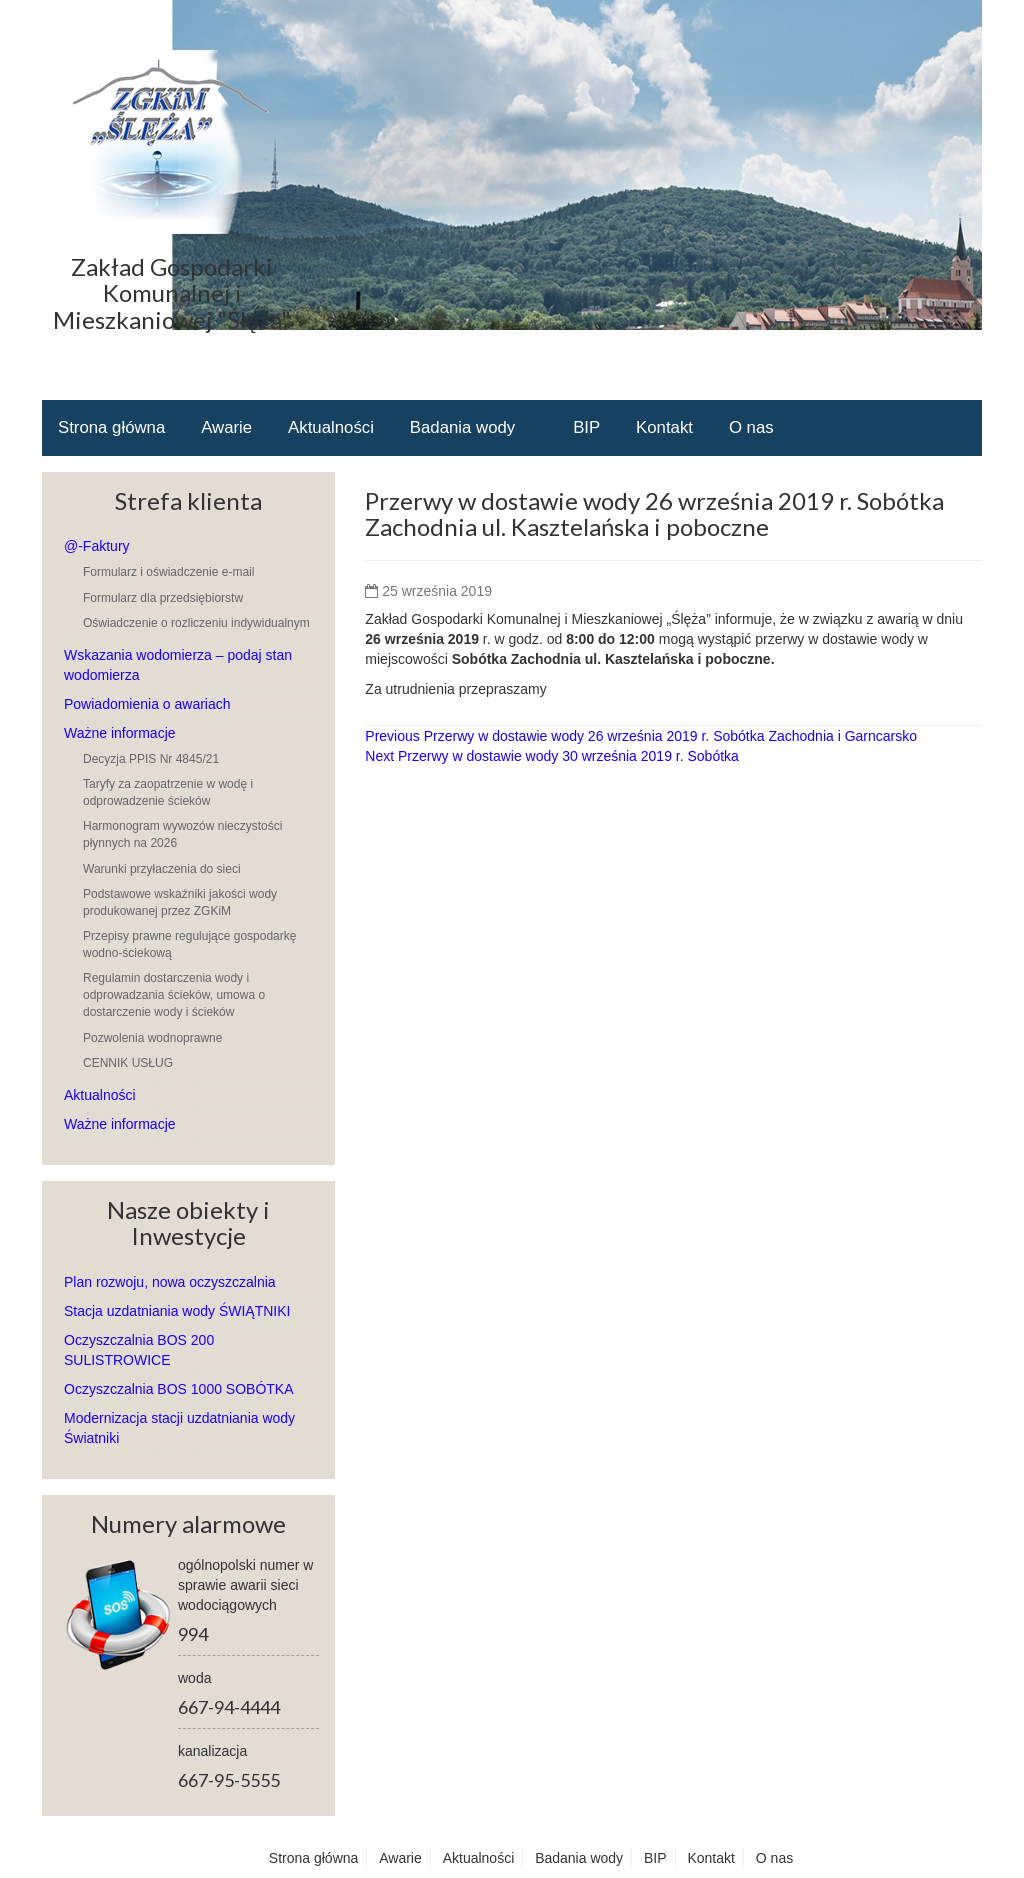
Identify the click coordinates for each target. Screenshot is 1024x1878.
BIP (586, 427)
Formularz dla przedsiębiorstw (163, 598)
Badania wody (462, 427)
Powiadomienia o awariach (147, 704)
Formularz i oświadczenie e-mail (168, 572)
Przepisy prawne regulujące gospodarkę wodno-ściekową (189, 944)
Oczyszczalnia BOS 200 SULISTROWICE (139, 1350)
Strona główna (111, 427)
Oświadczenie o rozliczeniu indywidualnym (196, 623)
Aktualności (331, 427)
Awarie (226, 427)
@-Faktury (97, 546)
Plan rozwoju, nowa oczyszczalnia (170, 1282)
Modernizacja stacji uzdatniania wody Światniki (179, 1428)
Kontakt (664, 427)
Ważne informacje (120, 733)
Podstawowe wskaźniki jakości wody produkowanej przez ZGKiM (180, 902)
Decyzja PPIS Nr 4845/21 (151, 759)
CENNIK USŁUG (128, 1063)
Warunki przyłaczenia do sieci (162, 869)
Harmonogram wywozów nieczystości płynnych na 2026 (182, 834)
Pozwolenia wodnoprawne (152, 1038)
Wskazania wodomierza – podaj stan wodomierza (178, 665)
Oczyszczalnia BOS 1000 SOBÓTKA (179, 1389)
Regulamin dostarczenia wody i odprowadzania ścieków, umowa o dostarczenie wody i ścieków (174, 995)
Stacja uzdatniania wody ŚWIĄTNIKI (177, 1311)
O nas (751, 427)
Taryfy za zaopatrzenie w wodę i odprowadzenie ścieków (168, 792)
